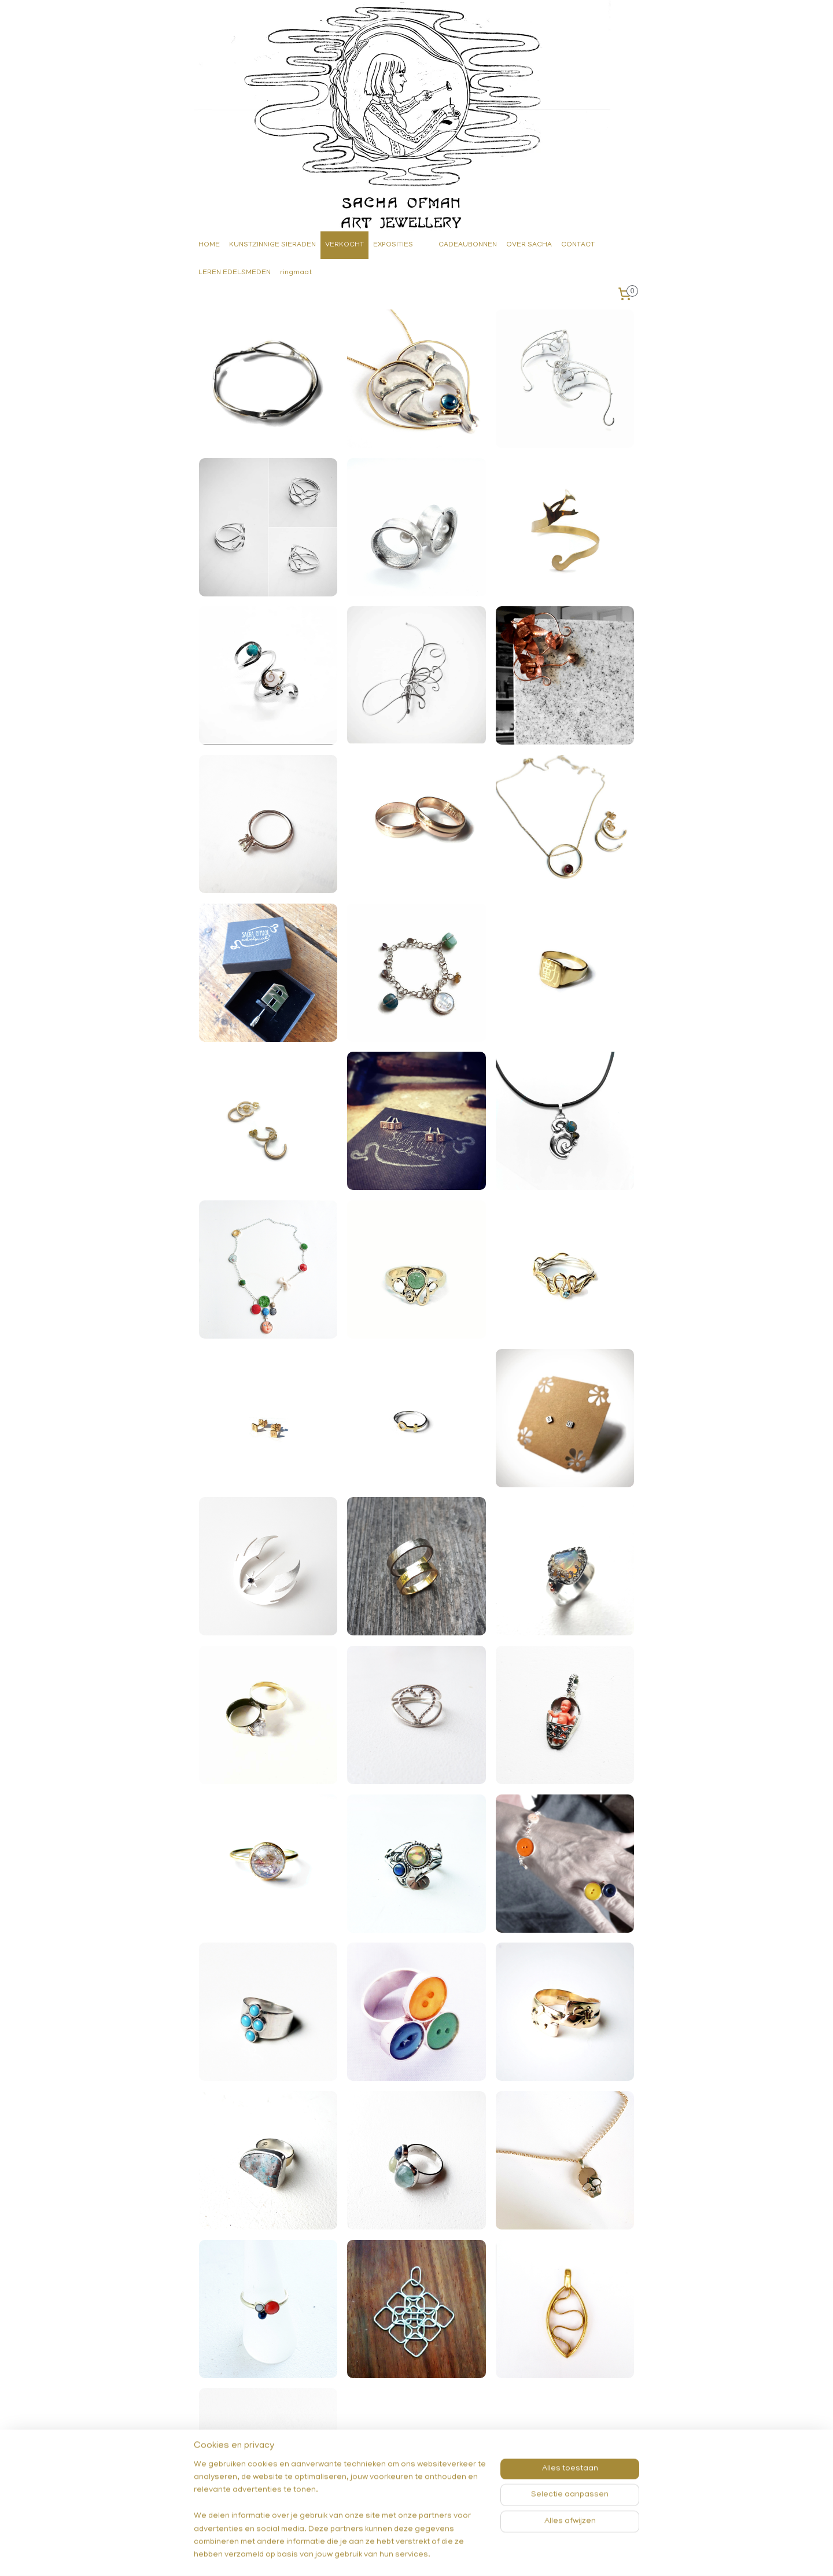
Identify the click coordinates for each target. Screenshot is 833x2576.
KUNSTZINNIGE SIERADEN (272, 245)
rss (395, 2554)
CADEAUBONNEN (467, 245)
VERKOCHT (344, 245)
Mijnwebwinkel (532, 2554)
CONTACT (578, 245)
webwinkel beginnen (436, 2554)
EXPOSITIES (393, 245)
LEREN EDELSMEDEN (234, 273)
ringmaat (296, 273)
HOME (209, 245)
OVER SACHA (529, 245)
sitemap (374, 2554)
